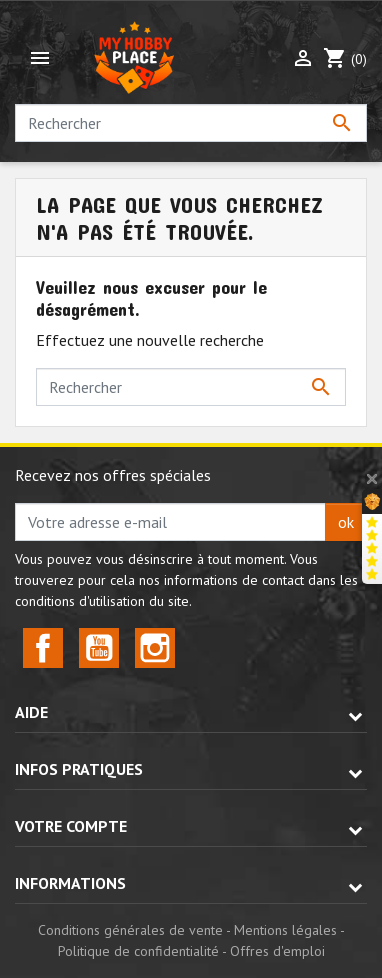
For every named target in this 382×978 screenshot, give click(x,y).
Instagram (155, 648)
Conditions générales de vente (130, 930)
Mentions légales (285, 930)
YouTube (99, 648)
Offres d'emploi (277, 951)
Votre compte (71, 826)
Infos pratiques (79, 769)
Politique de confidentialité (138, 951)
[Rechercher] (191, 123)
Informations (70, 883)
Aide (31, 712)
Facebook (43, 648)
